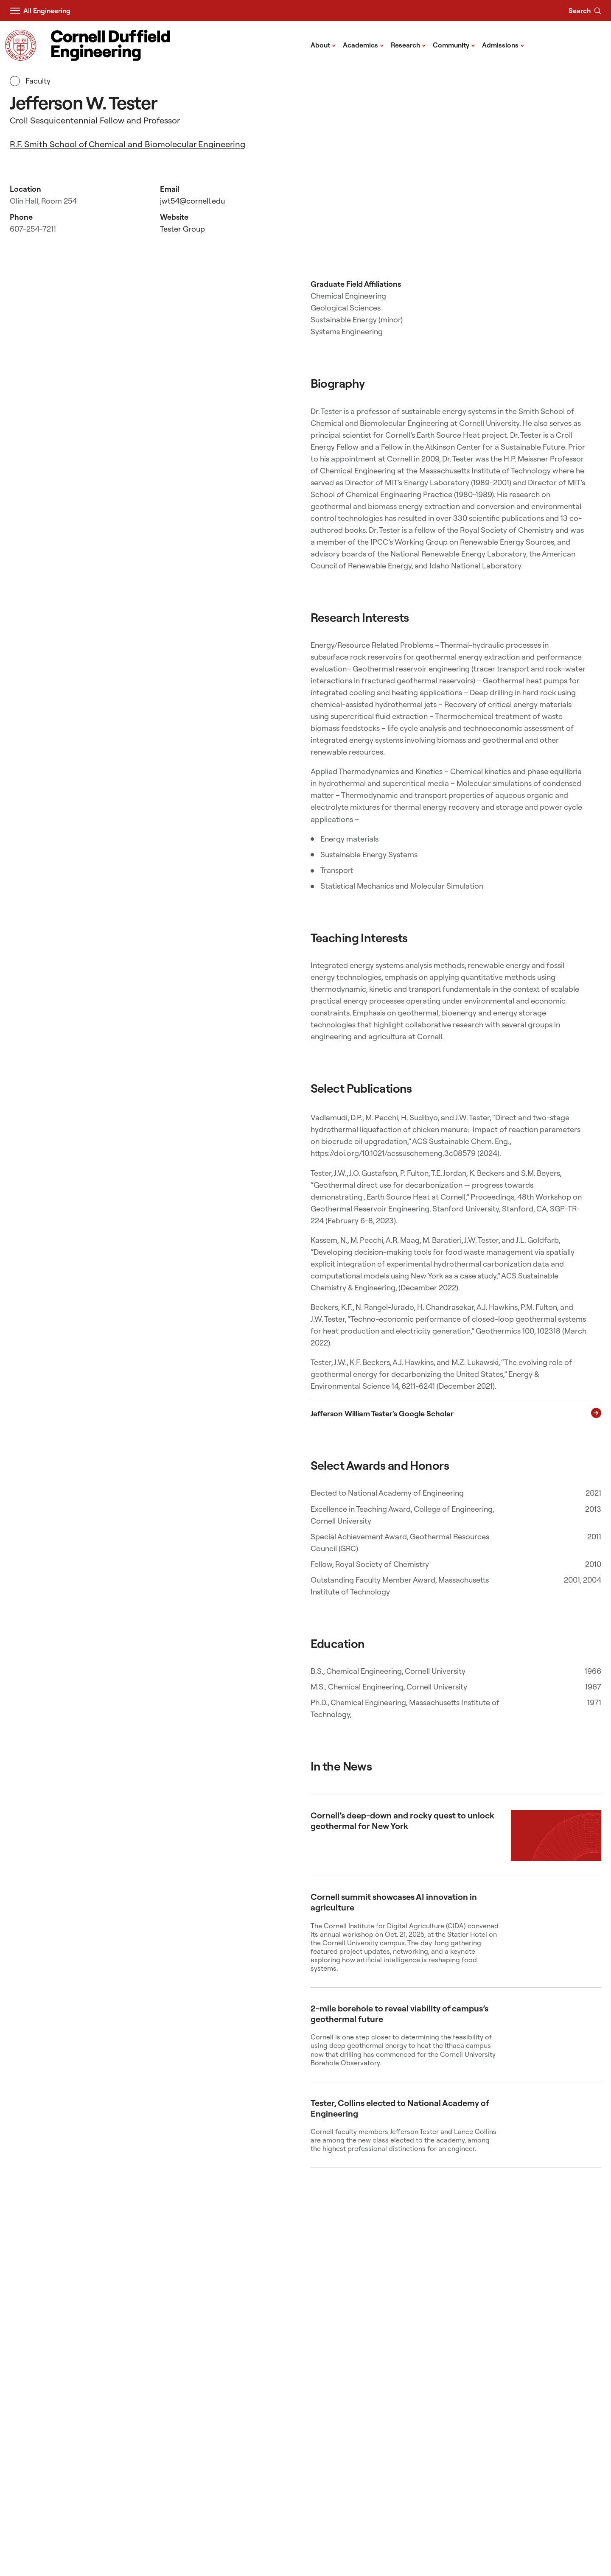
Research (408, 44)
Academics (363, 44)
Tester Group (182, 229)
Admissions (503, 44)
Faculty (30, 81)
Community (454, 44)
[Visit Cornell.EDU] (20, 45)
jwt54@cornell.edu (192, 201)
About (323, 44)
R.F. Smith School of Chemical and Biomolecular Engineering (127, 144)
